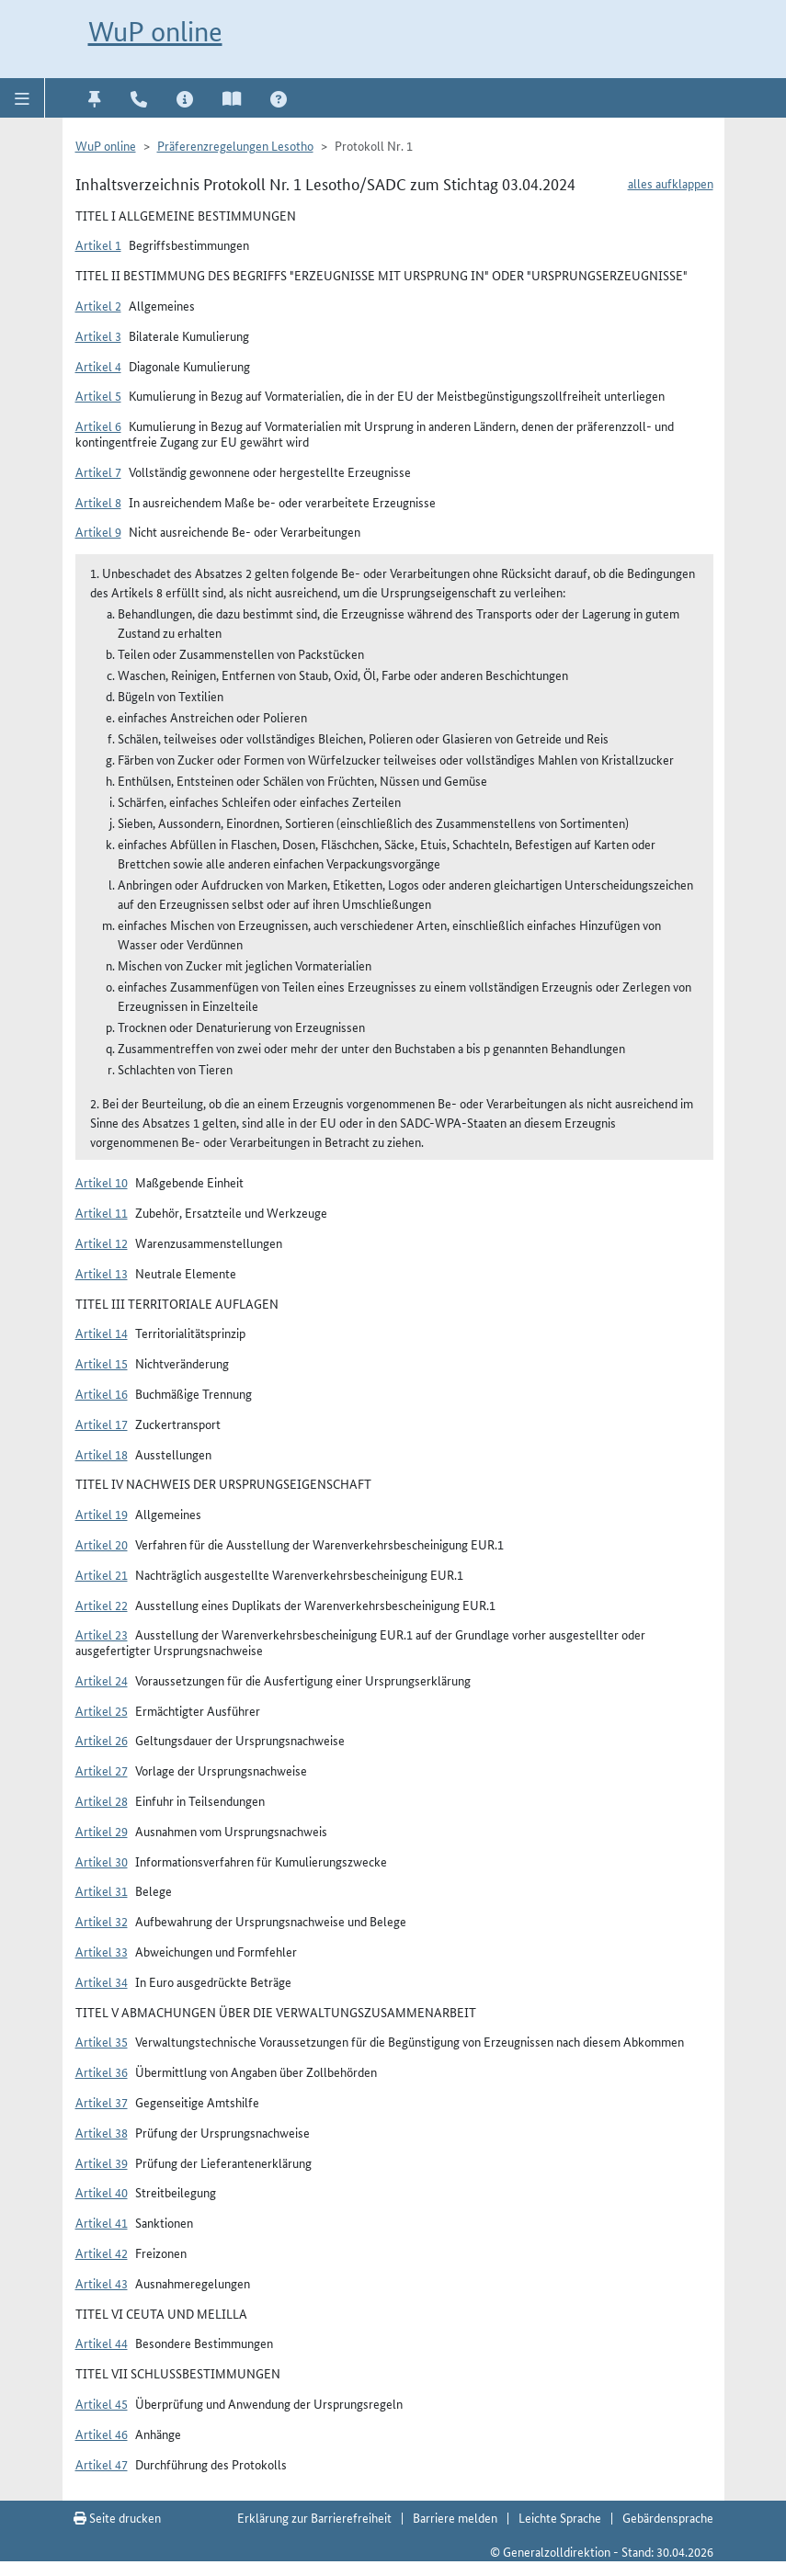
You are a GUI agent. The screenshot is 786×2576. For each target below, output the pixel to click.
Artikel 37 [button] (101, 2102)
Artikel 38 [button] (101, 2132)
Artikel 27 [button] (101, 1770)
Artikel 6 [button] (98, 425)
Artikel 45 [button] (101, 2403)
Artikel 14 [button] (101, 1332)
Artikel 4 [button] (98, 366)
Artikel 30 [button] (101, 1861)
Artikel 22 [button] (101, 1604)
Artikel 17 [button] (101, 1423)
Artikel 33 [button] (101, 1951)
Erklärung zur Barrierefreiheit (314, 2517)
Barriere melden (455, 2517)
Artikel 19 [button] (101, 1513)
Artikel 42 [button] (101, 2252)
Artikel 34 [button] (101, 1981)
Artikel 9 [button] (98, 531)
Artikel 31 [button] (101, 1890)
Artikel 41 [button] (101, 2222)
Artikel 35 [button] (101, 2041)
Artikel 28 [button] (101, 1800)
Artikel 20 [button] (101, 1544)
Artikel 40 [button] (101, 2192)
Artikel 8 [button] (98, 502)
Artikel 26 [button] (101, 1740)
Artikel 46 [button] (101, 2433)
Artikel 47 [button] (101, 2464)
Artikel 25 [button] (101, 1710)
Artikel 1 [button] (98, 244)
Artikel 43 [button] (101, 2283)
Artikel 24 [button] (101, 1680)
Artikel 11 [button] (101, 1212)
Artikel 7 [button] (98, 471)
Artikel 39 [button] (101, 2162)
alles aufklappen (670, 183)
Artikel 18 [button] (101, 1454)
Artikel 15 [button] (101, 1363)
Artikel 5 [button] (98, 395)
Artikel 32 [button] (101, 1921)
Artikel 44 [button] (101, 2342)
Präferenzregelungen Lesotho (235, 145)
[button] (22, 97)
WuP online (155, 32)
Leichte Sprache (559, 2517)
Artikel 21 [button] (101, 1574)
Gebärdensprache (667, 2517)
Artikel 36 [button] (101, 2071)
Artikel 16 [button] (101, 1393)
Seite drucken (117, 2517)
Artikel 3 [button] (98, 335)
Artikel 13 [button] (101, 1273)
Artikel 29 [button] (101, 1830)
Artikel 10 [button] (101, 1182)
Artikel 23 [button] (101, 1634)
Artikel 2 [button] (98, 305)
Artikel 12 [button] (101, 1242)
